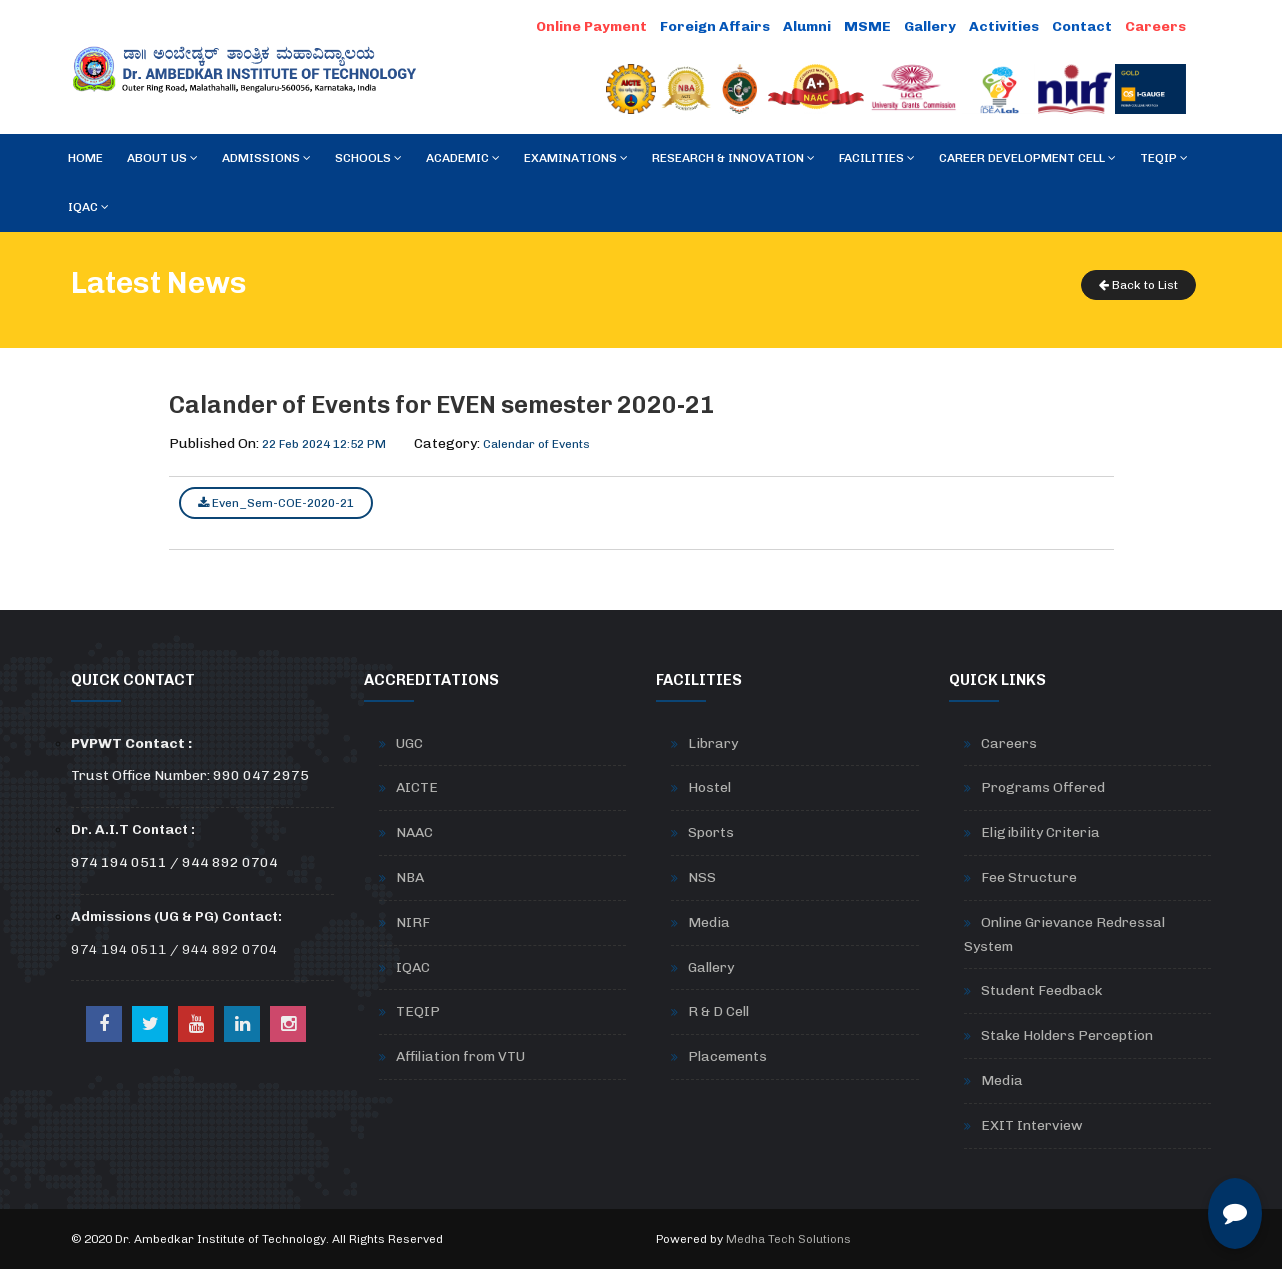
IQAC (88, 207)
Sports (711, 832)
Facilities (877, 158)
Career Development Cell (1027, 158)
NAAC (414, 832)
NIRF (413, 922)
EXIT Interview (1032, 1125)
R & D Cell (718, 1011)
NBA (410, 877)
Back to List (1138, 285)
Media (709, 922)
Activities (1004, 26)
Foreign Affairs (715, 26)
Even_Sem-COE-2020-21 (276, 503)
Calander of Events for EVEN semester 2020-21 (442, 404)
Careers (1155, 26)
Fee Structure (1029, 877)
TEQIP (1164, 158)
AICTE (417, 787)
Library (713, 743)
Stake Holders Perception (1067, 1035)
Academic (463, 158)
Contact (1082, 26)
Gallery (930, 26)
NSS (702, 877)
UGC (409, 743)
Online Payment (591, 26)
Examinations (576, 158)
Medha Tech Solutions (788, 1239)
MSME (867, 26)
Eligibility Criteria (1040, 832)
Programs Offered (1043, 787)
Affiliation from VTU (460, 1056)
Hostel (709, 787)
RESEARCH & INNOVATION (733, 158)
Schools (368, 158)
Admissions (266, 158)
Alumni (807, 26)
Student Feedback (1041, 990)
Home (85, 158)
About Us (162, 158)
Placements (727, 1056)
